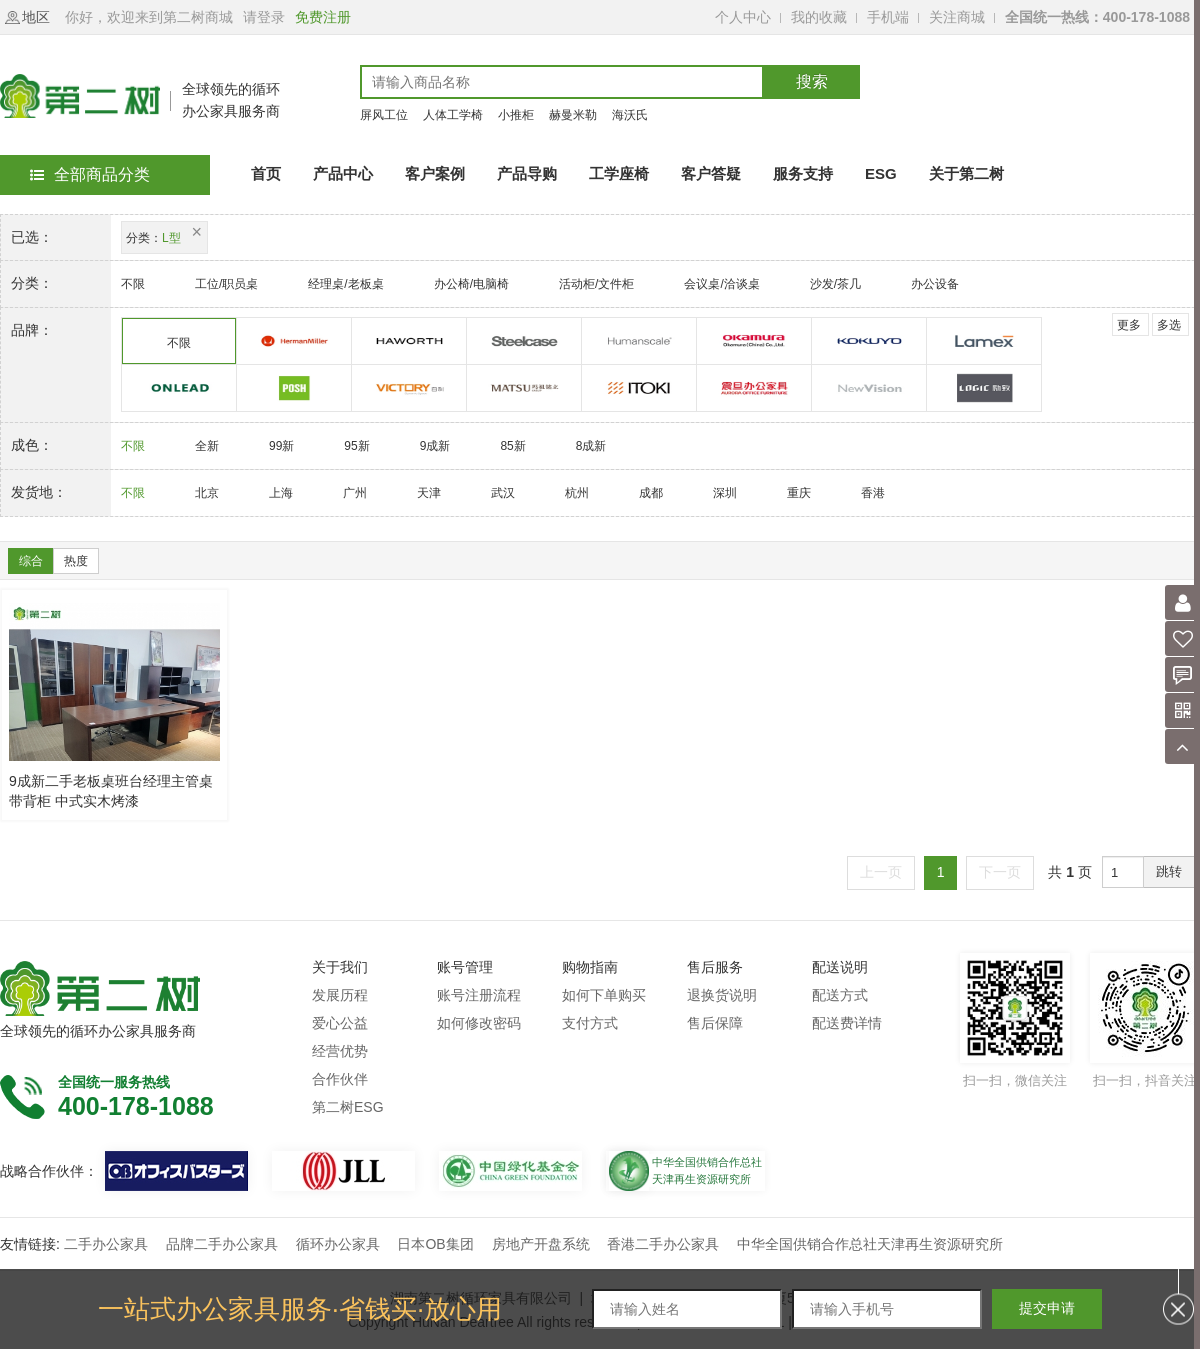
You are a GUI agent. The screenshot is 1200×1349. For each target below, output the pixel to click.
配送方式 (840, 995)
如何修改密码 (479, 1023)
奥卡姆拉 (754, 341)
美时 (984, 341)
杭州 (577, 493)
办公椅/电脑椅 (471, 284)
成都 (651, 493)
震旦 (754, 388)
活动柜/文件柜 (596, 284)
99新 (281, 446)
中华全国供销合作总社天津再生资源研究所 (870, 1244)
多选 (1169, 325)
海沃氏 (630, 115)
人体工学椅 (453, 115)
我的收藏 (819, 17)
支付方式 (590, 1023)
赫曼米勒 (573, 115)
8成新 (591, 446)
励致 (984, 388)
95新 (356, 446)
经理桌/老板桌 (345, 284)
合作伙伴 (340, 1079)
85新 (512, 446)
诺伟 (869, 388)
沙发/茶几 (835, 284)
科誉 (294, 388)
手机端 (888, 17)
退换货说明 (722, 995)
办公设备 (935, 284)
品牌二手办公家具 (222, 1244)
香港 (873, 493)
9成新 (435, 446)
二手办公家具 (106, 1244)
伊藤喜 (639, 388)
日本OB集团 (435, 1244)
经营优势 (340, 1051)
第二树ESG (348, 1107)
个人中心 (743, 17)
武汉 (503, 493)
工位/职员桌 (226, 284)
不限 (133, 284)
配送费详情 (847, 1023)
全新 (207, 446)
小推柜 (516, 115)
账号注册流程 (479, 995)
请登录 (264, 17)
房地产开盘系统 (541, 1244)
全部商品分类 (90, 174)
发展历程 (340, 995)
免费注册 (323, 17)
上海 (281, 493)
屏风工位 (384, 115)
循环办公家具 (338, 1244)
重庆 (799, 493)
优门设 (639, 341)
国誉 (869, 341)
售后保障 (715, 1023)
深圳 (725, 493)
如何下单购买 (604, 995)
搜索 (812, 81)
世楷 (524, 341)
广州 (355, 493)
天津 (429, 493)
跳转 (1169, 871)
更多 (1129, 325)
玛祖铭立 (524, 388)
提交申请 (1047, 1308)
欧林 (179, 388)
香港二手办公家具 (663, 1244)
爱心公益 (340, 1023)
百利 (409, 388)
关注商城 (957, 17)
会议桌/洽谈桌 (721, 284)
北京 (207, 493)
